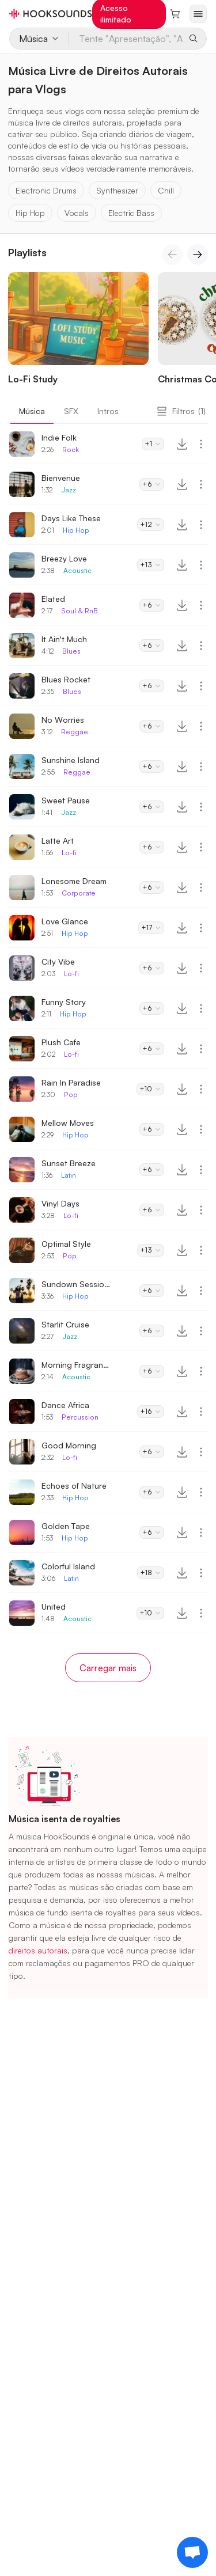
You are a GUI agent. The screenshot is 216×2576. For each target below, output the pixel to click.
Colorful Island (68, 1566)
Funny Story (63, 1002)
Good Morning (68, 1445)
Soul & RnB (79, 610)
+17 (151, 927)
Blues (71, 651)
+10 (150, 1088)
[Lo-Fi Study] (78, 330)
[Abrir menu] (198, 14)
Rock (70, 449)
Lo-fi (69, 852)
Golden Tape (65, 1526)
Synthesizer (117, 190)
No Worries (62, 719)
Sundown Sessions (76, 1284)
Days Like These (71, 518)
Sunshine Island (70, 760)
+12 (150, 524)
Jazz (68, 489)
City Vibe (58, 961)
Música (32, 411)
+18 (150, 1572)
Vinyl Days (60, 1203)
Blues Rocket (65, 679)
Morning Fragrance (76, 1364)
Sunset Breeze (68, 1163)
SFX (71, 411)
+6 (151, 484)
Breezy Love (64, 558)
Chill (166, 190)
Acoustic (77, 570)
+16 (150, 1411)
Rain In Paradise (71, 1082)
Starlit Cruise (65, 1324)
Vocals (77, 213)
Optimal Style (66, 1244)
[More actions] (201, 444)
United (53, 1606)
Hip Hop (30, 213)
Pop (71, 1094)
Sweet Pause (65, 800)
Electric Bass (131, 213)
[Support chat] (192, 2552)
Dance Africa (65, 1405)
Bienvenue (60, 478)
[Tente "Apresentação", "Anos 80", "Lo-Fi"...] (126, 38)
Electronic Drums (46, 190)
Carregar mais (108, 1668)
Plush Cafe (61, 1042)
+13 (150, 564)
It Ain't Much (64, 639)
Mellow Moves (67, 1123)
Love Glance (64, 921)
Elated (53, 599)
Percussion (80, 1417)
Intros (108, 411)
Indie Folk (59, 437)
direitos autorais (38, 1950)
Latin (68, 1175)
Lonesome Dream (74, 881)
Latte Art (57, 840)
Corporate (79, 893)
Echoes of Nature (74, 1485)
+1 (153, 443)
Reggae (74, 731)
